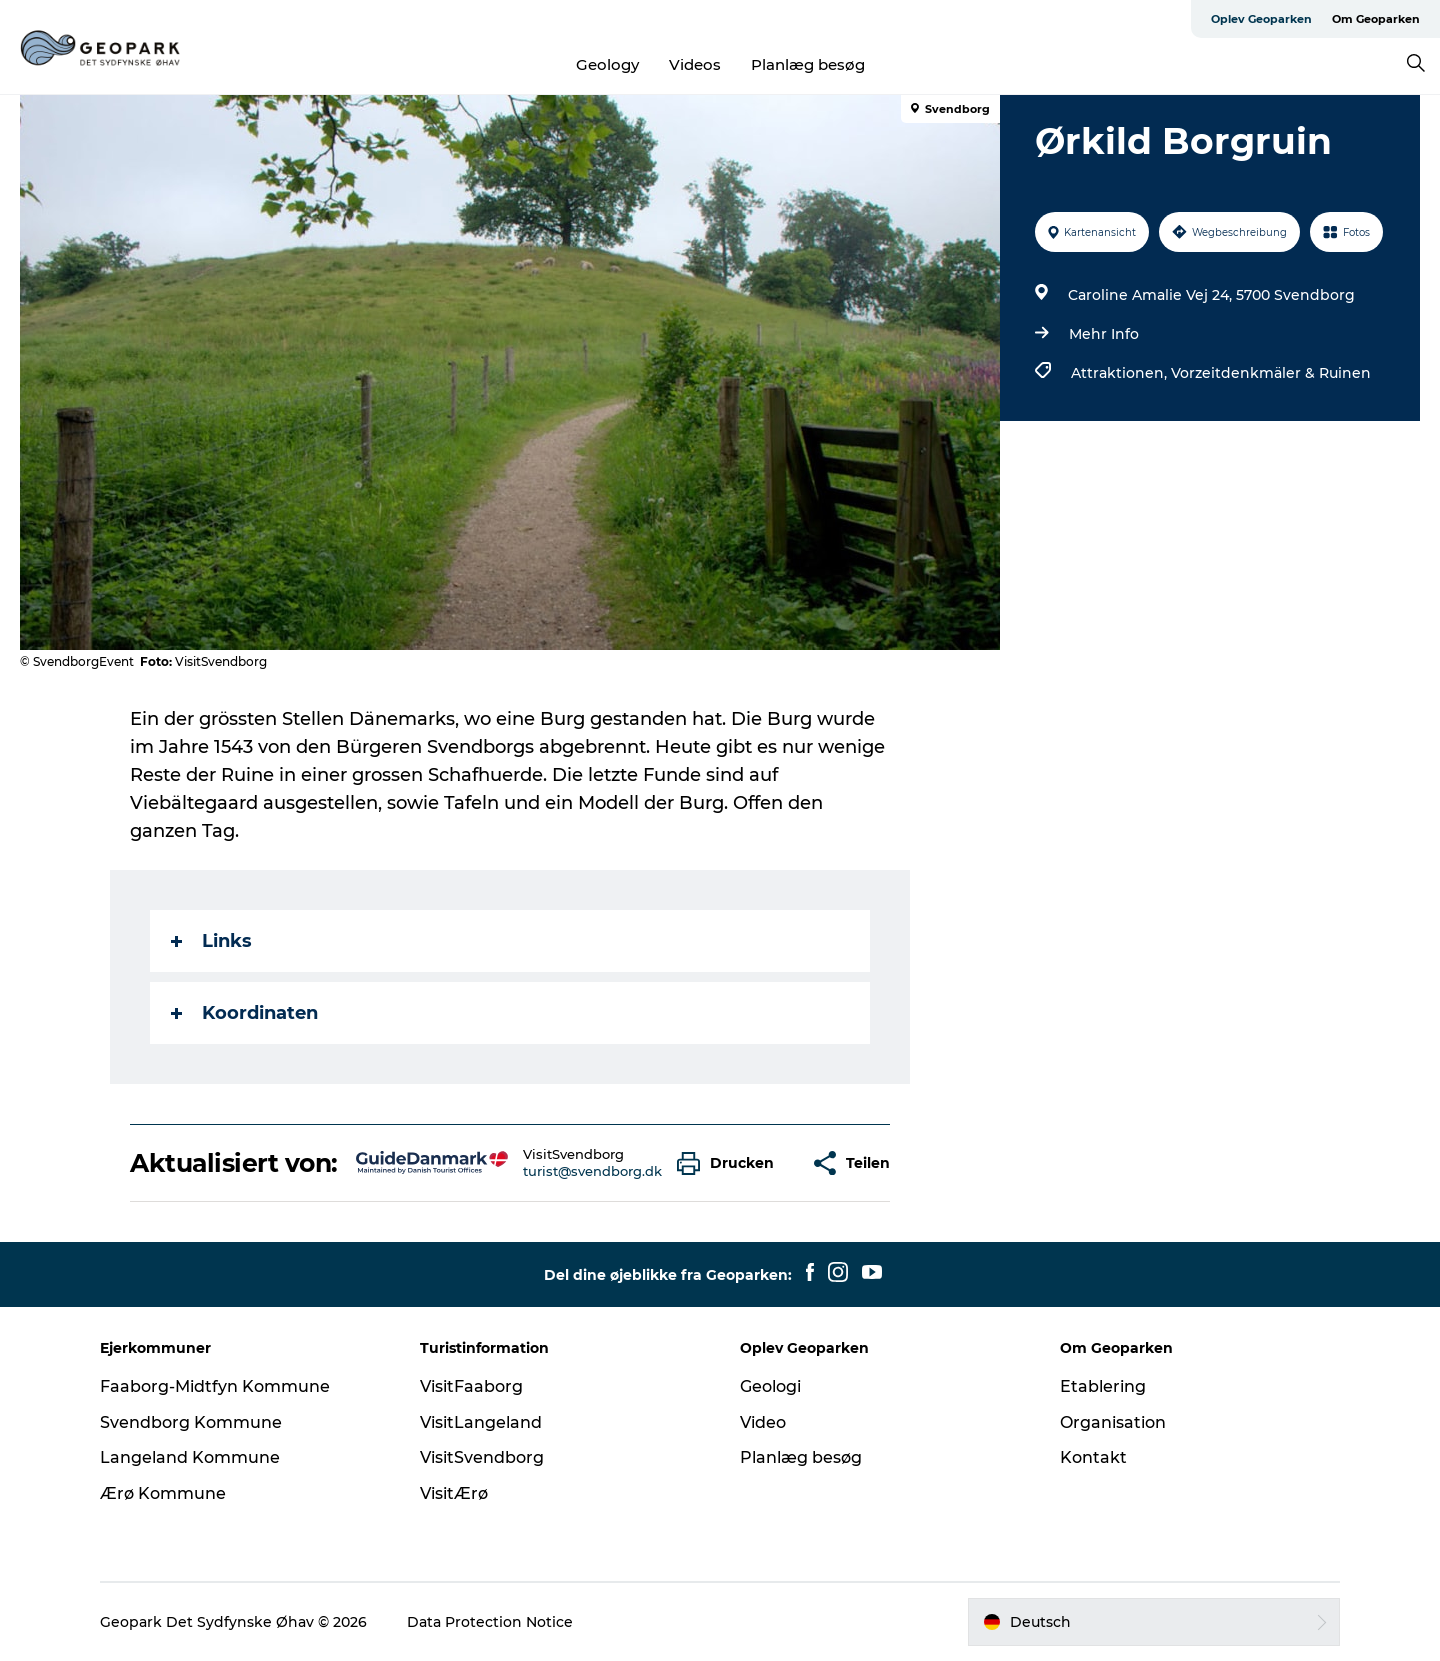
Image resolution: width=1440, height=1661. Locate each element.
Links (211, 941)
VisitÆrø (454, 1493)
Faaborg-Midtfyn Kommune (215, 1386)
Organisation (1113, 1422)
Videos (695, 64)
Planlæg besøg (808, 64)
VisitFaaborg (471, 1386)
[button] (730, 1163)
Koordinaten (244, 1013)
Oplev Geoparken (1261, 19)
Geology (607, 64)
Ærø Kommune (163, 1493)
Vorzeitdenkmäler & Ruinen (1271, 373)
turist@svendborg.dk (592, 1171)
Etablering (1103, 1386)
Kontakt (1093, 1457)
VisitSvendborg (482, 1457)
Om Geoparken (1376, 19)
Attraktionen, (1121, 373)
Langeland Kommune (190, 1457)
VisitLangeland (481, 1422)
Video (763, 1422)
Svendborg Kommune (191, 1422)
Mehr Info (1104, 334)
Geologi (770, 1386)
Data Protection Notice (490, 1622)
